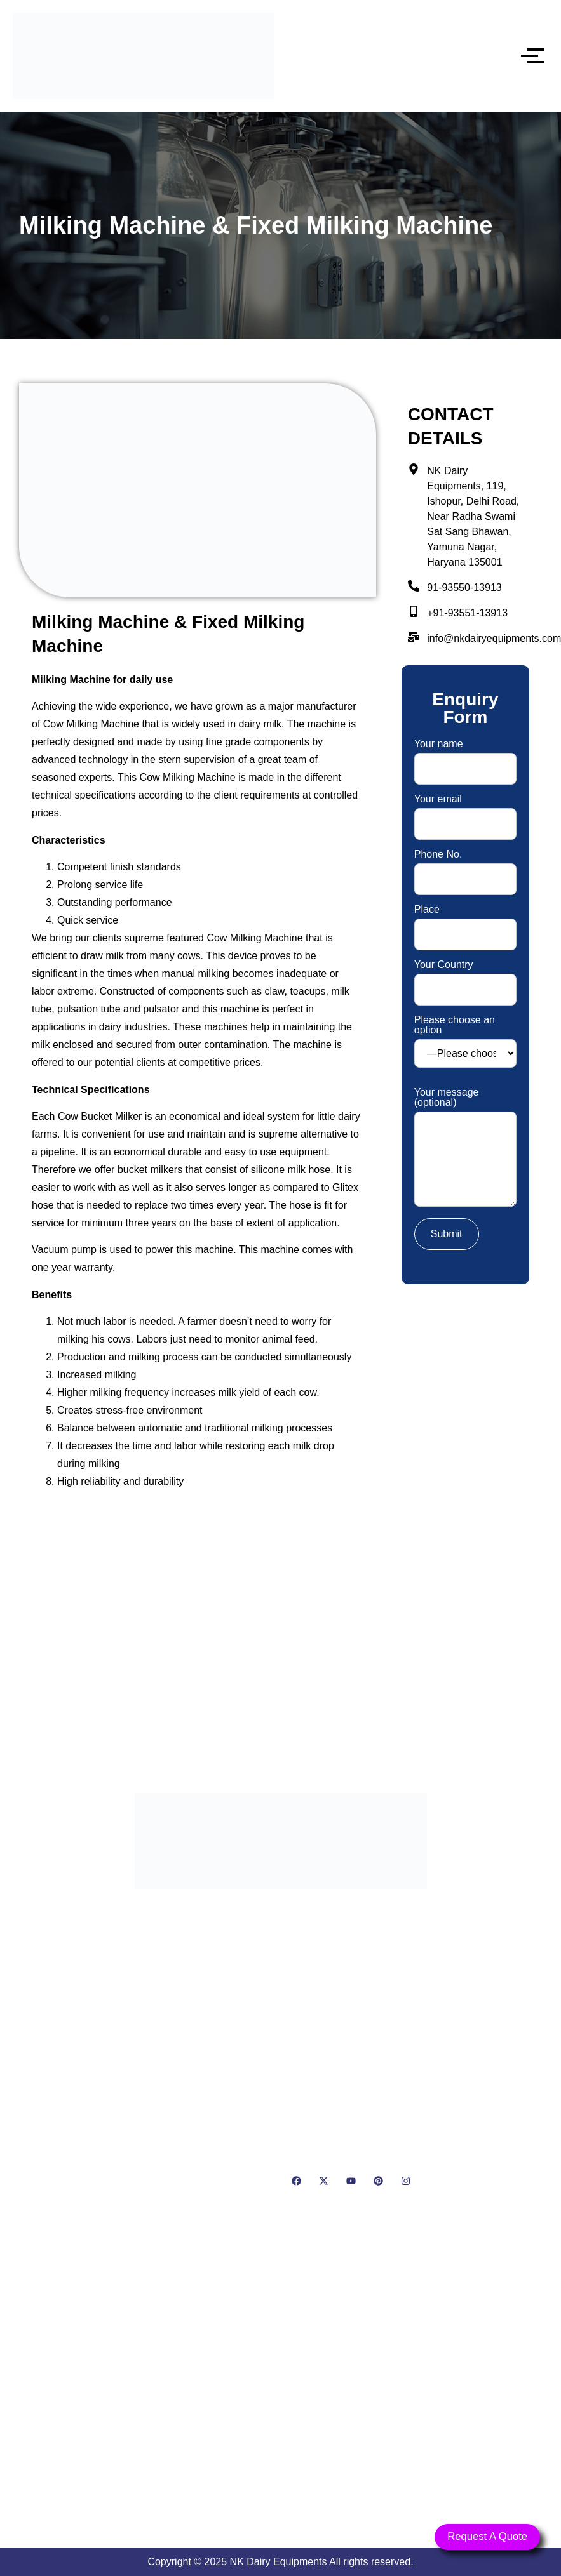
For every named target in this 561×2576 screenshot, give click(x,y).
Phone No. (465, 866)
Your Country (465, 977)
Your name (465, 756)
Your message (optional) (465, 1148)
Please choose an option (465, 1041)
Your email (465, 811)
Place (465, 922)
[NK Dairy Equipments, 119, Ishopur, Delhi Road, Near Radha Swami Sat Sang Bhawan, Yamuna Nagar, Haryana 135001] (280, 2386)
